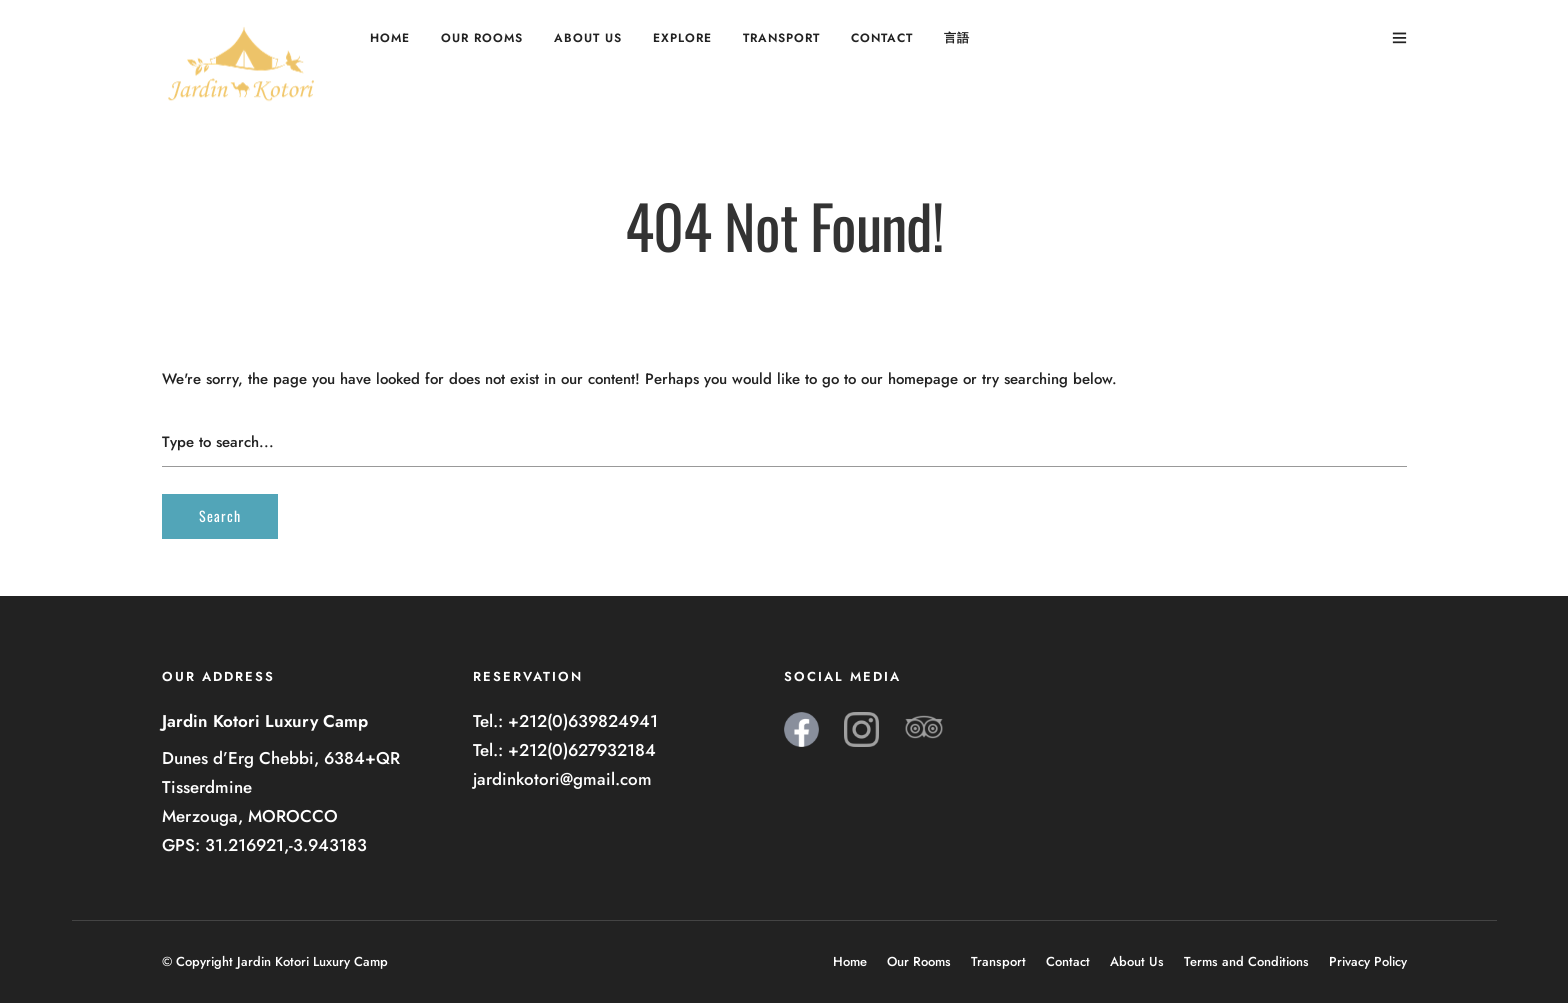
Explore (682, 38)
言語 (957, 38)
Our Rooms (482, 38)
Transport (781, 38)
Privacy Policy (1368, 961)
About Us (588, 38)
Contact (882, 38)
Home (390, 38)
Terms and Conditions (1246, 961)
